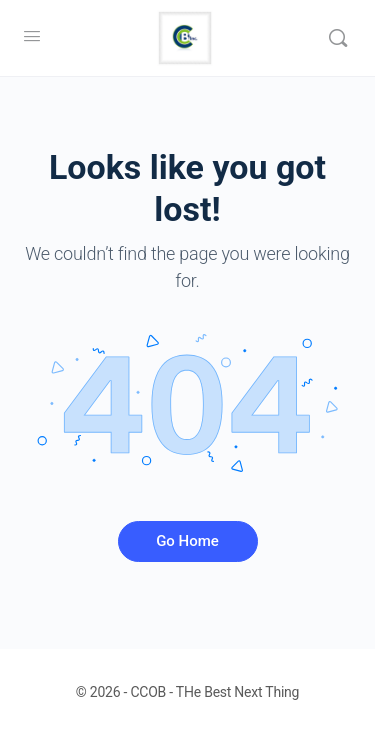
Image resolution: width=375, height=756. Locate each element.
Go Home (187, 541)
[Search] (338, 38)
